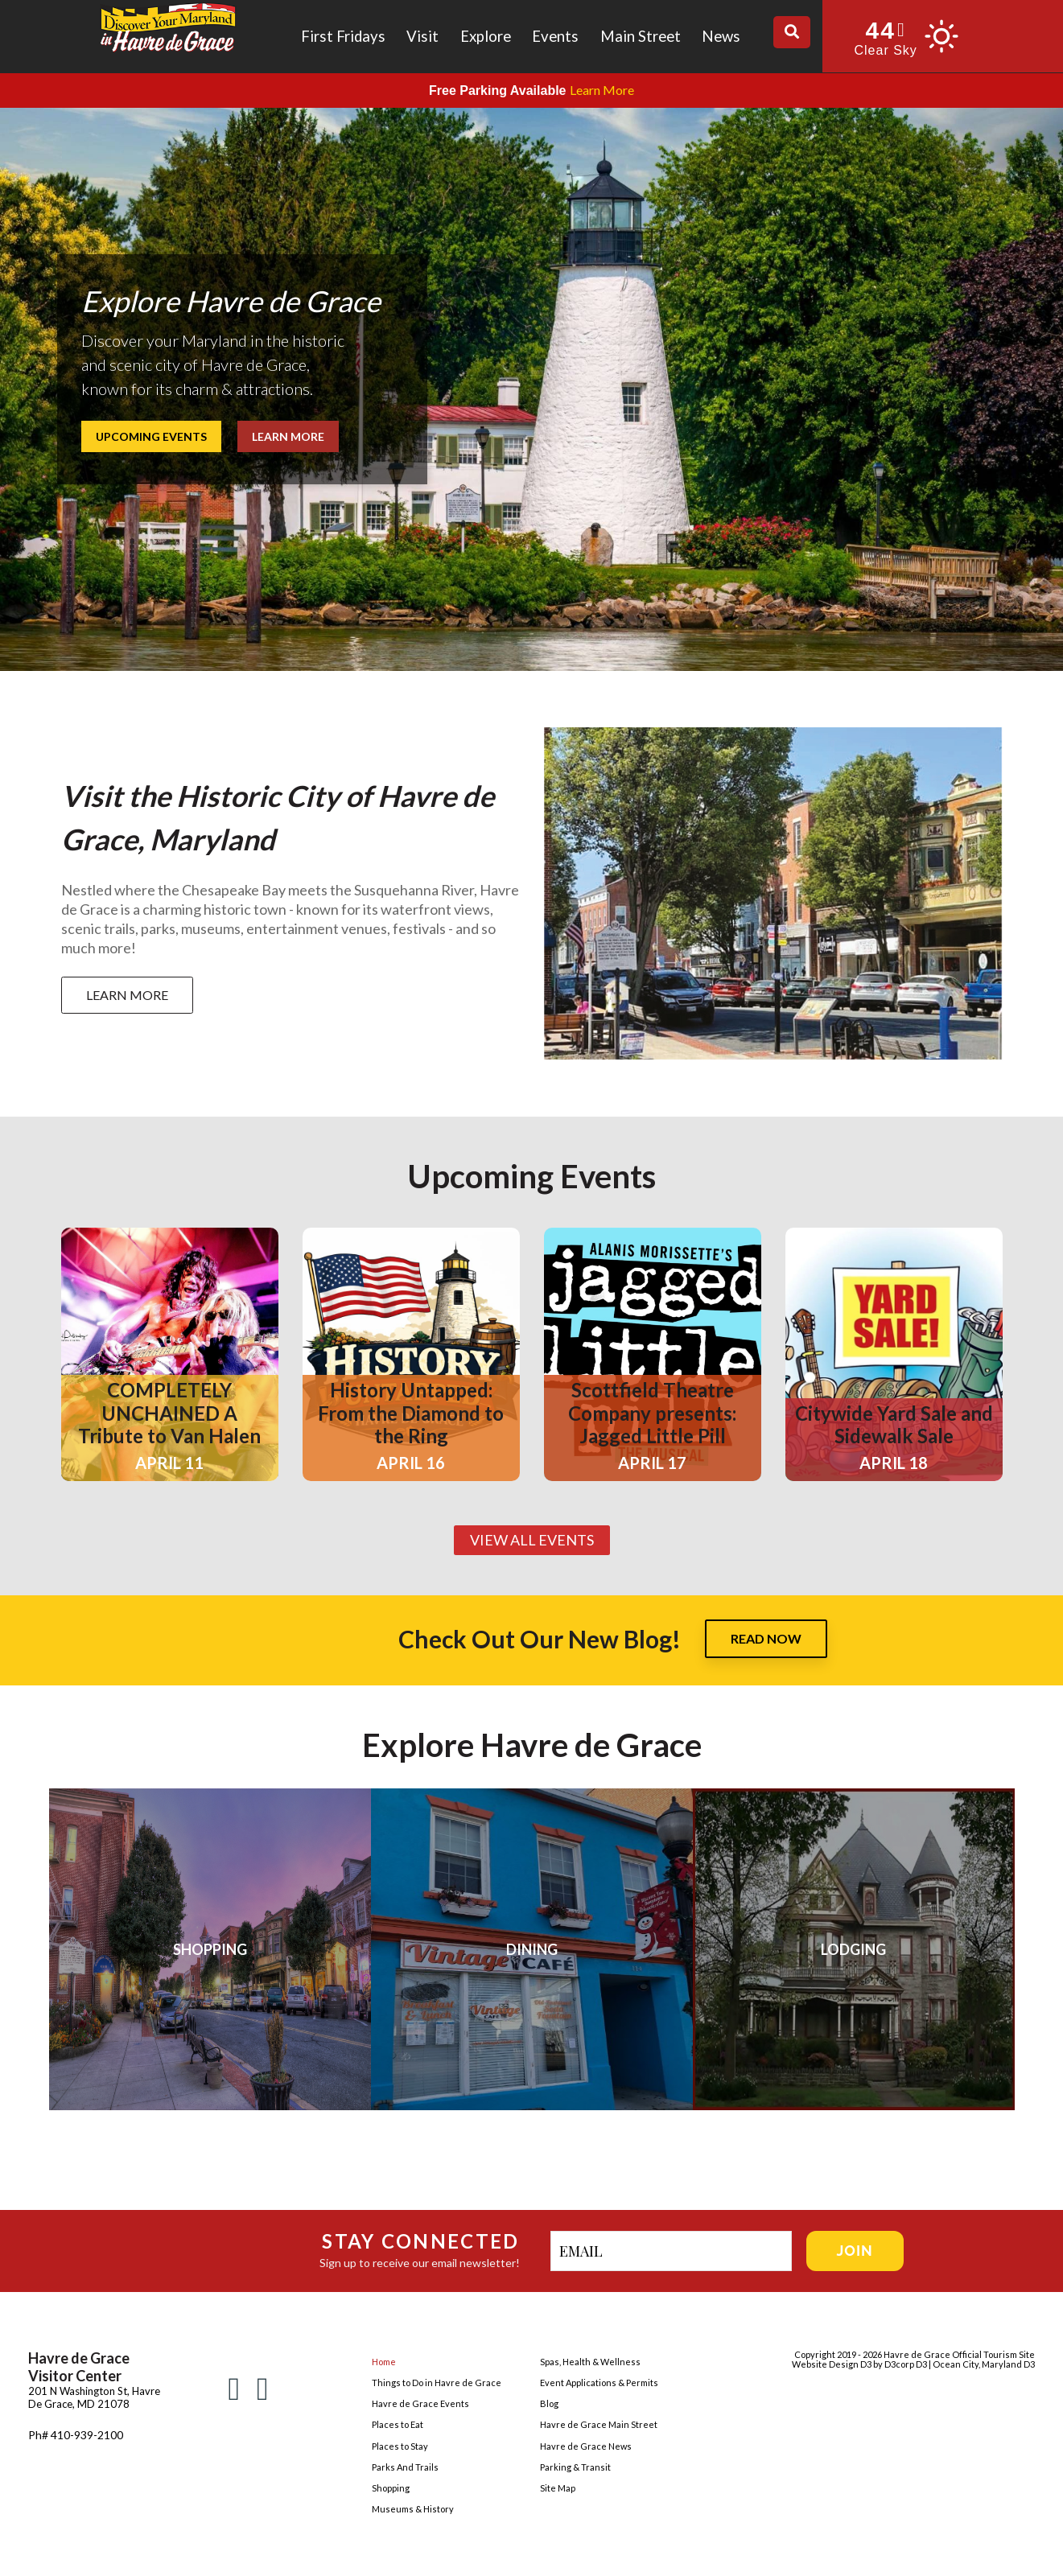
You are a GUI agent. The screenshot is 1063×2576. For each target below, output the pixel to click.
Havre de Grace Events (420, 2403)
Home (384, 2361)
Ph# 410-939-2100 (75, 2435)
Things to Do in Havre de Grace (436, 2382)
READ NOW (766, 1638)
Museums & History (413, 2509)
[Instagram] (263, 2387)
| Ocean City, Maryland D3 (982, 2364)
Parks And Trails (405, 2467)
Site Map (557, 2488)
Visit (422, 36)
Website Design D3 (832, 2364)
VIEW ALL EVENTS (532, 1540)
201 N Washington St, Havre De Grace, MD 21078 (94, 2397)
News (721, 36)
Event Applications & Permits (599, 2382)
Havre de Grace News (586, 2446)
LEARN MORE (127, 994)
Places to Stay (400, 2446)
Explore (485, 36)
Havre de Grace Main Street (598, 2424)
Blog (549, 2403)
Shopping (391, 2488)
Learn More (602, 89)
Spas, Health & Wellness (590, 2361)
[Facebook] (235, 2387)
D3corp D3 (906, 2364)
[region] (531, 389)
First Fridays (343, 36)
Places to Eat (397, 2424)
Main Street (640, 36)
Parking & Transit (575, 2467)
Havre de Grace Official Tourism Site (959, 2354)
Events (555, 36)
